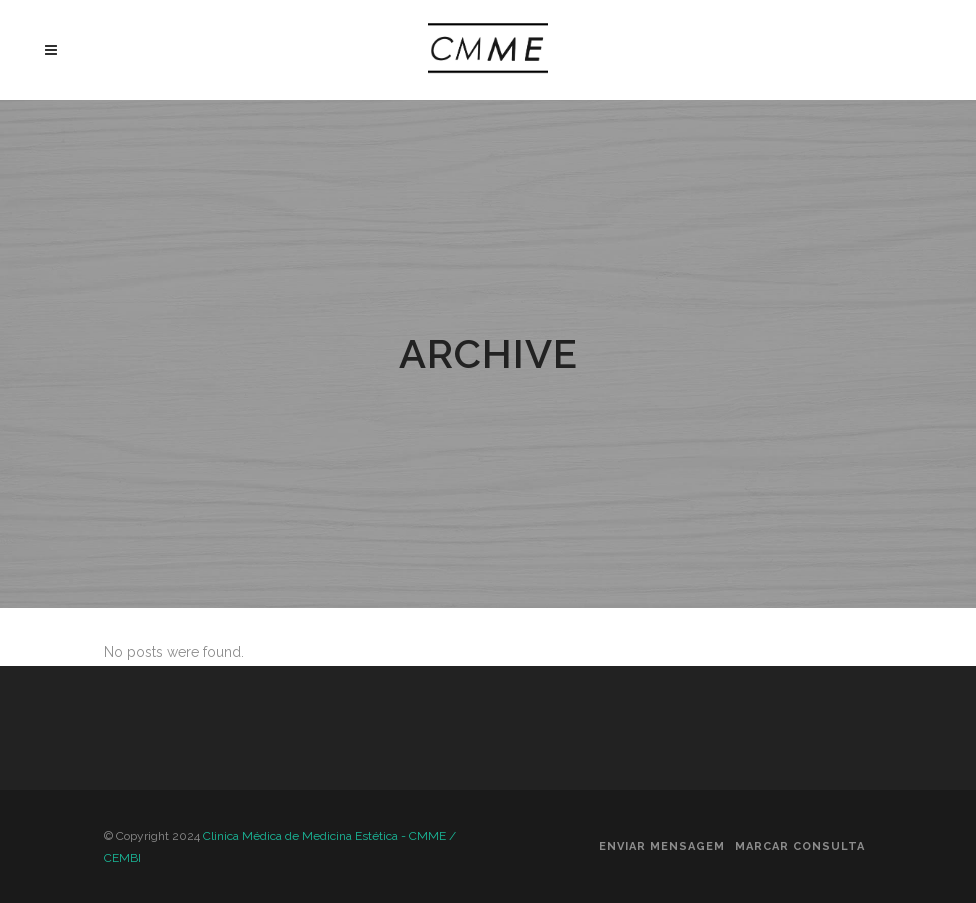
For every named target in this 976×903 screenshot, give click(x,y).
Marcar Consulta (800, 846)
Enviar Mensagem (662, 846)
